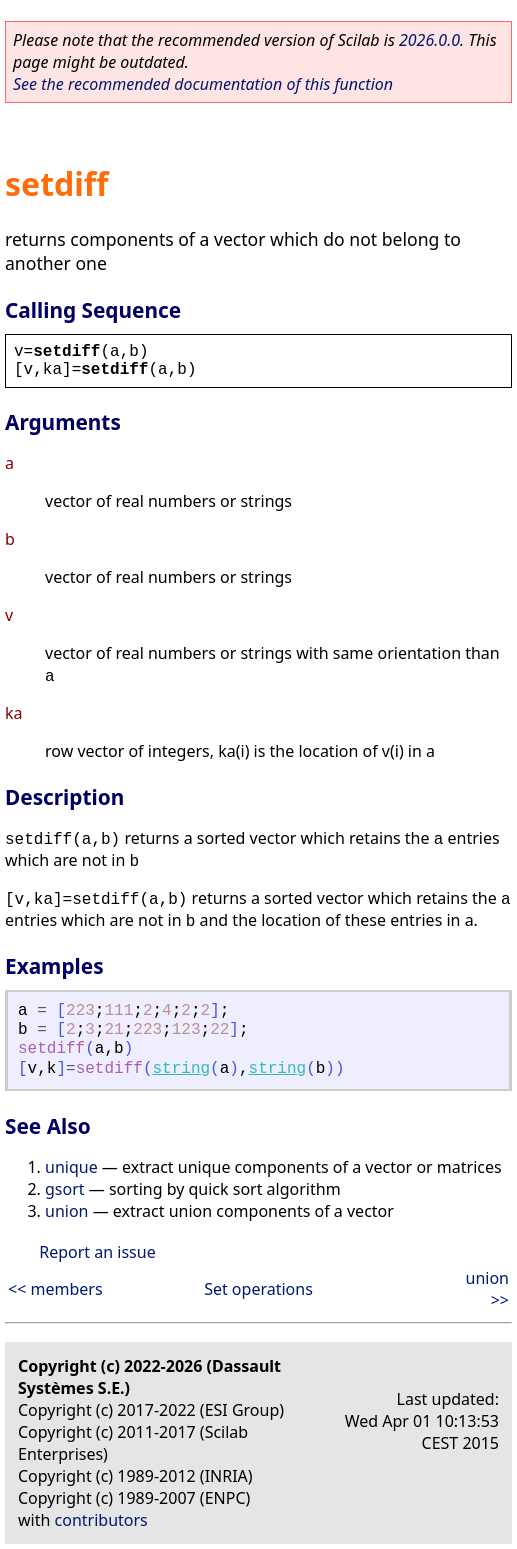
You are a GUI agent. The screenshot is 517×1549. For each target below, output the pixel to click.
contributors (101, 1520)
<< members (55, 1289)
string (181, 1069)
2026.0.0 (429, 40)
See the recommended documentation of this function (203, 84)
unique (71, 1167)
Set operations (258, 1289)
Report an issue (97, 1252)
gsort (65, 1189)
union (66, 1211)
